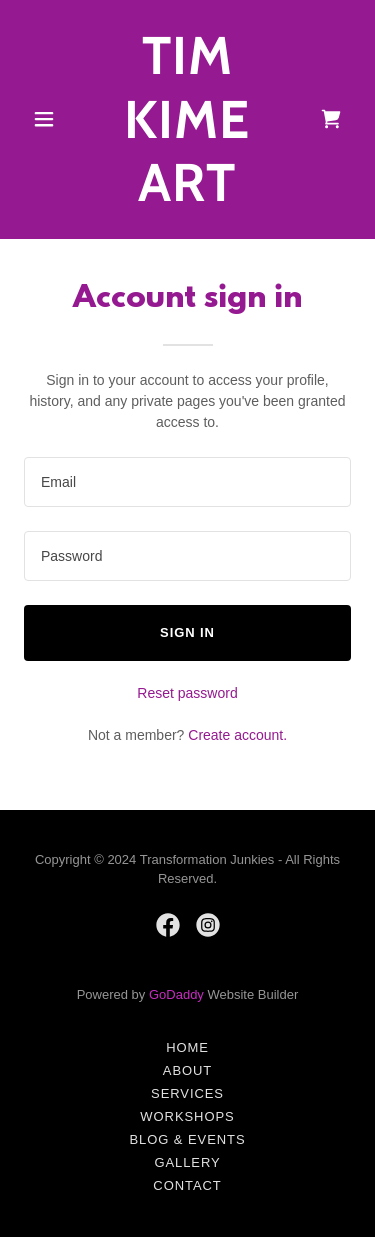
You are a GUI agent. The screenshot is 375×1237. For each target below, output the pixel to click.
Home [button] (187, 1047)
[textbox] (187, 482)
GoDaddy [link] (176, 994)
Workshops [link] (187, 1116)
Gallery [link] (187, 1162)
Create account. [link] (237, 735)
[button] (48, 119)
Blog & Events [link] (187, 1139)
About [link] (187, 1070)
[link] (187, 196)
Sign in (187, 632)
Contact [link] (187, 1185)
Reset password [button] (187, 693)
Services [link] (187, 1093)
